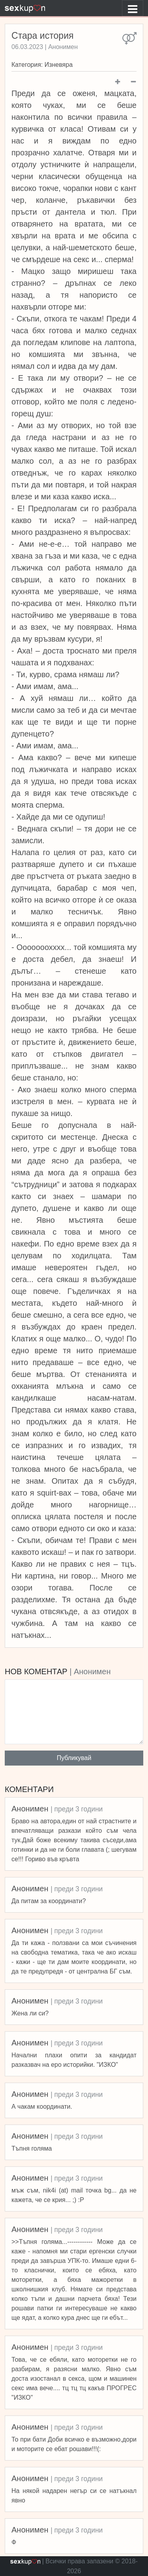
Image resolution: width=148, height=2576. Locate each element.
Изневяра (59, 64)
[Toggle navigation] (132, 8)
